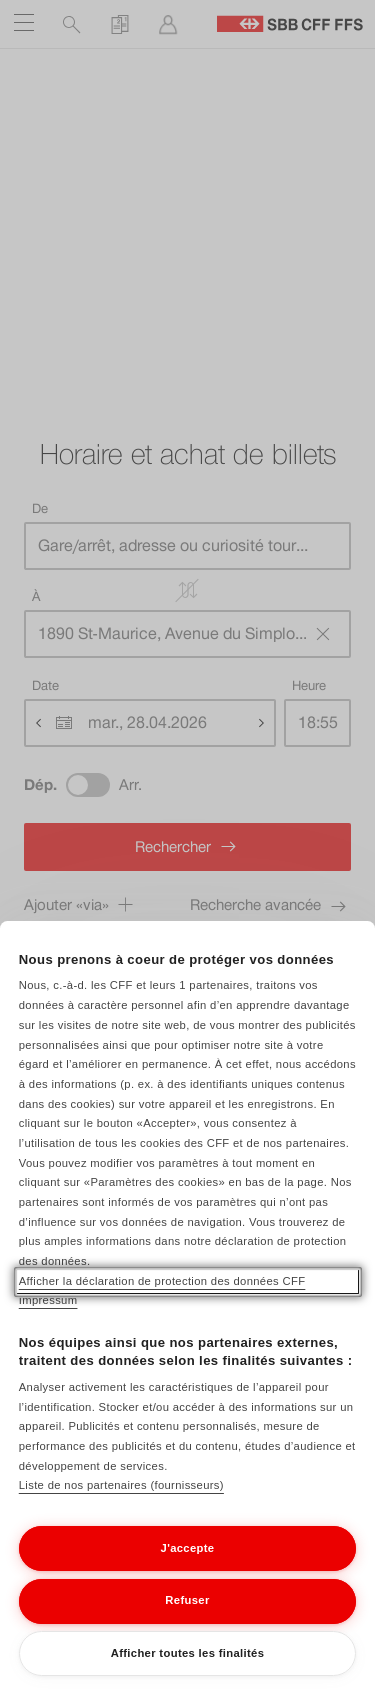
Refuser (187, 1623)
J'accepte (188, 1571)
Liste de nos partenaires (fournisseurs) (121, 1508)
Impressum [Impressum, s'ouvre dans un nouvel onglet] (48, 1323)
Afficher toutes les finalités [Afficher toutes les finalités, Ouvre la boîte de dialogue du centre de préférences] (188, 1676)
